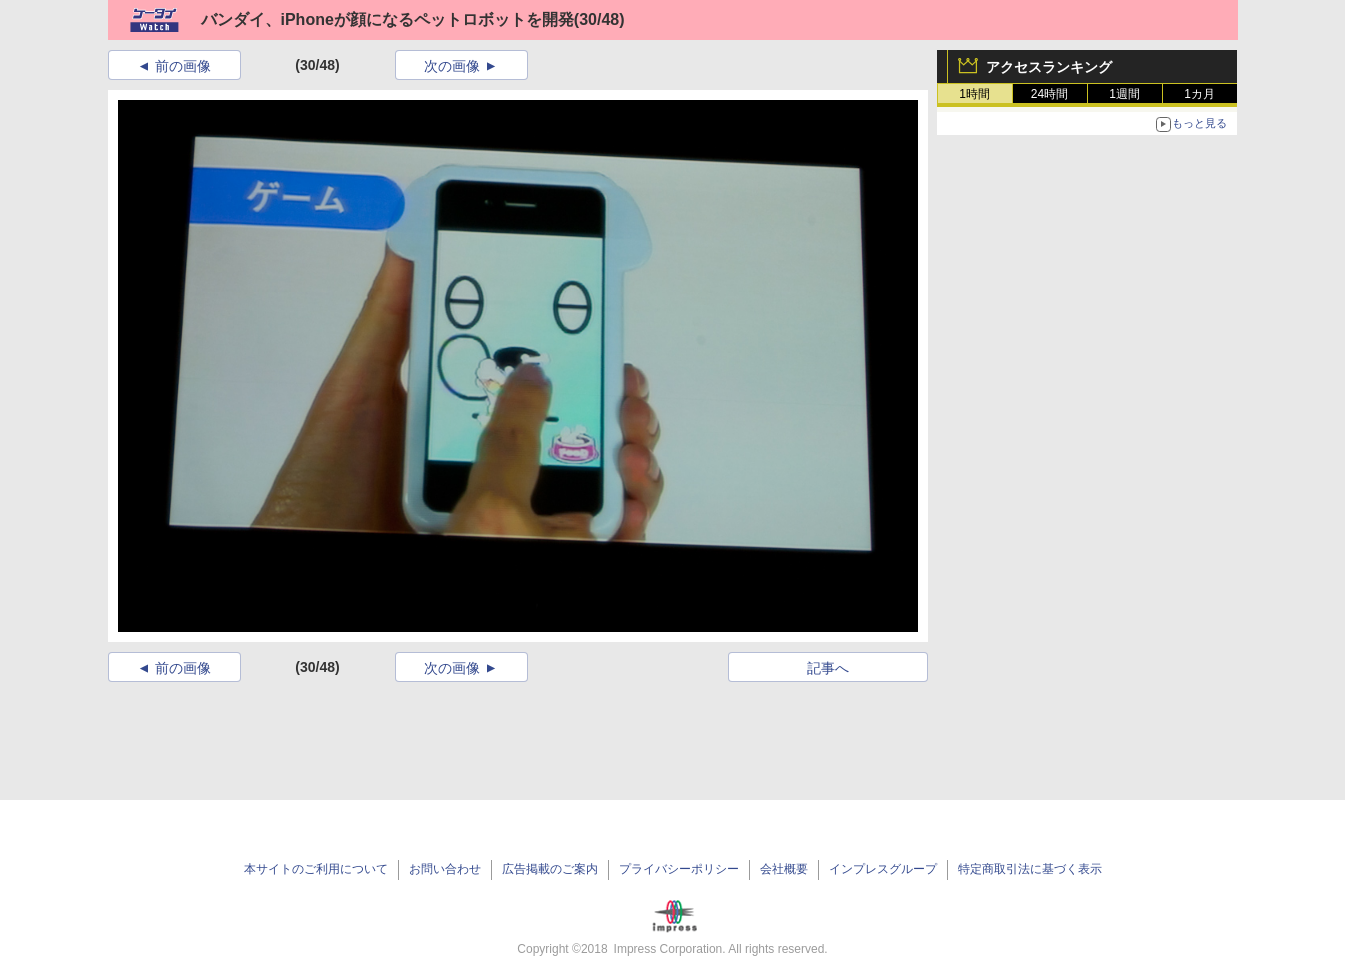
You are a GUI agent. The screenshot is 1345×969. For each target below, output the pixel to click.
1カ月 (1199, 94)
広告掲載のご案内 (550, 869)
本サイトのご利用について (316, 869)
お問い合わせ (445, 869)
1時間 (974, 94)
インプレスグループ (883, 869)
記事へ (828, 668)
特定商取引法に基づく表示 (1030, 869)
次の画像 (452, 66)
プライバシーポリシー (679, 869)
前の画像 (183, 66)
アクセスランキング (1049, 67)
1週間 (1124, 94)
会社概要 (784, 869)
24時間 (1049, 94)
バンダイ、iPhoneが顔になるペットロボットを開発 (387, 19)
